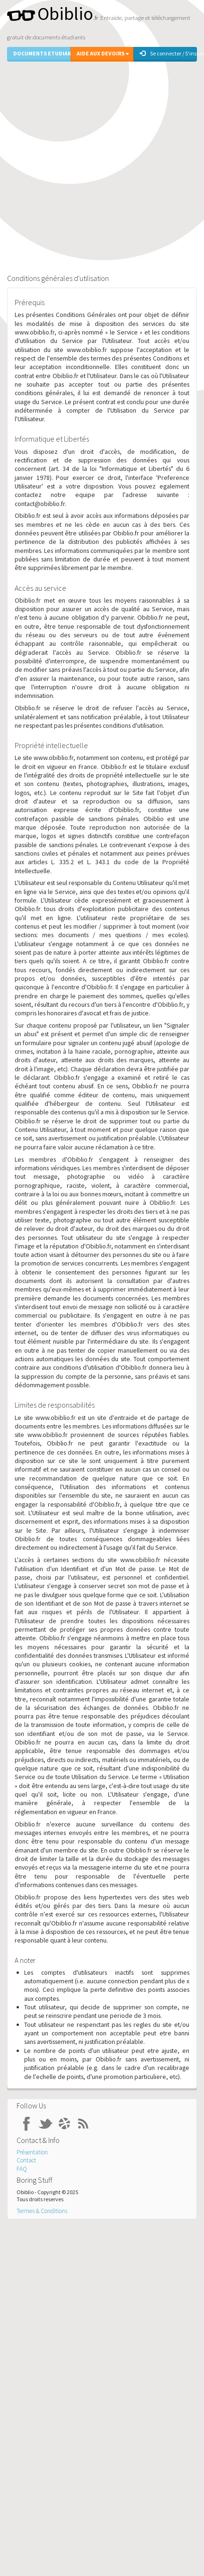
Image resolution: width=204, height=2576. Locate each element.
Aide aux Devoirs (103, 53)
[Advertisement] (99, 166)
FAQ (22, 2169)
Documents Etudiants (42, 53)
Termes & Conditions (42, 2211)
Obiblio (50, 13)
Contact (26, 2160)
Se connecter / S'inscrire (168, 53)
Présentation (32, 2152)
